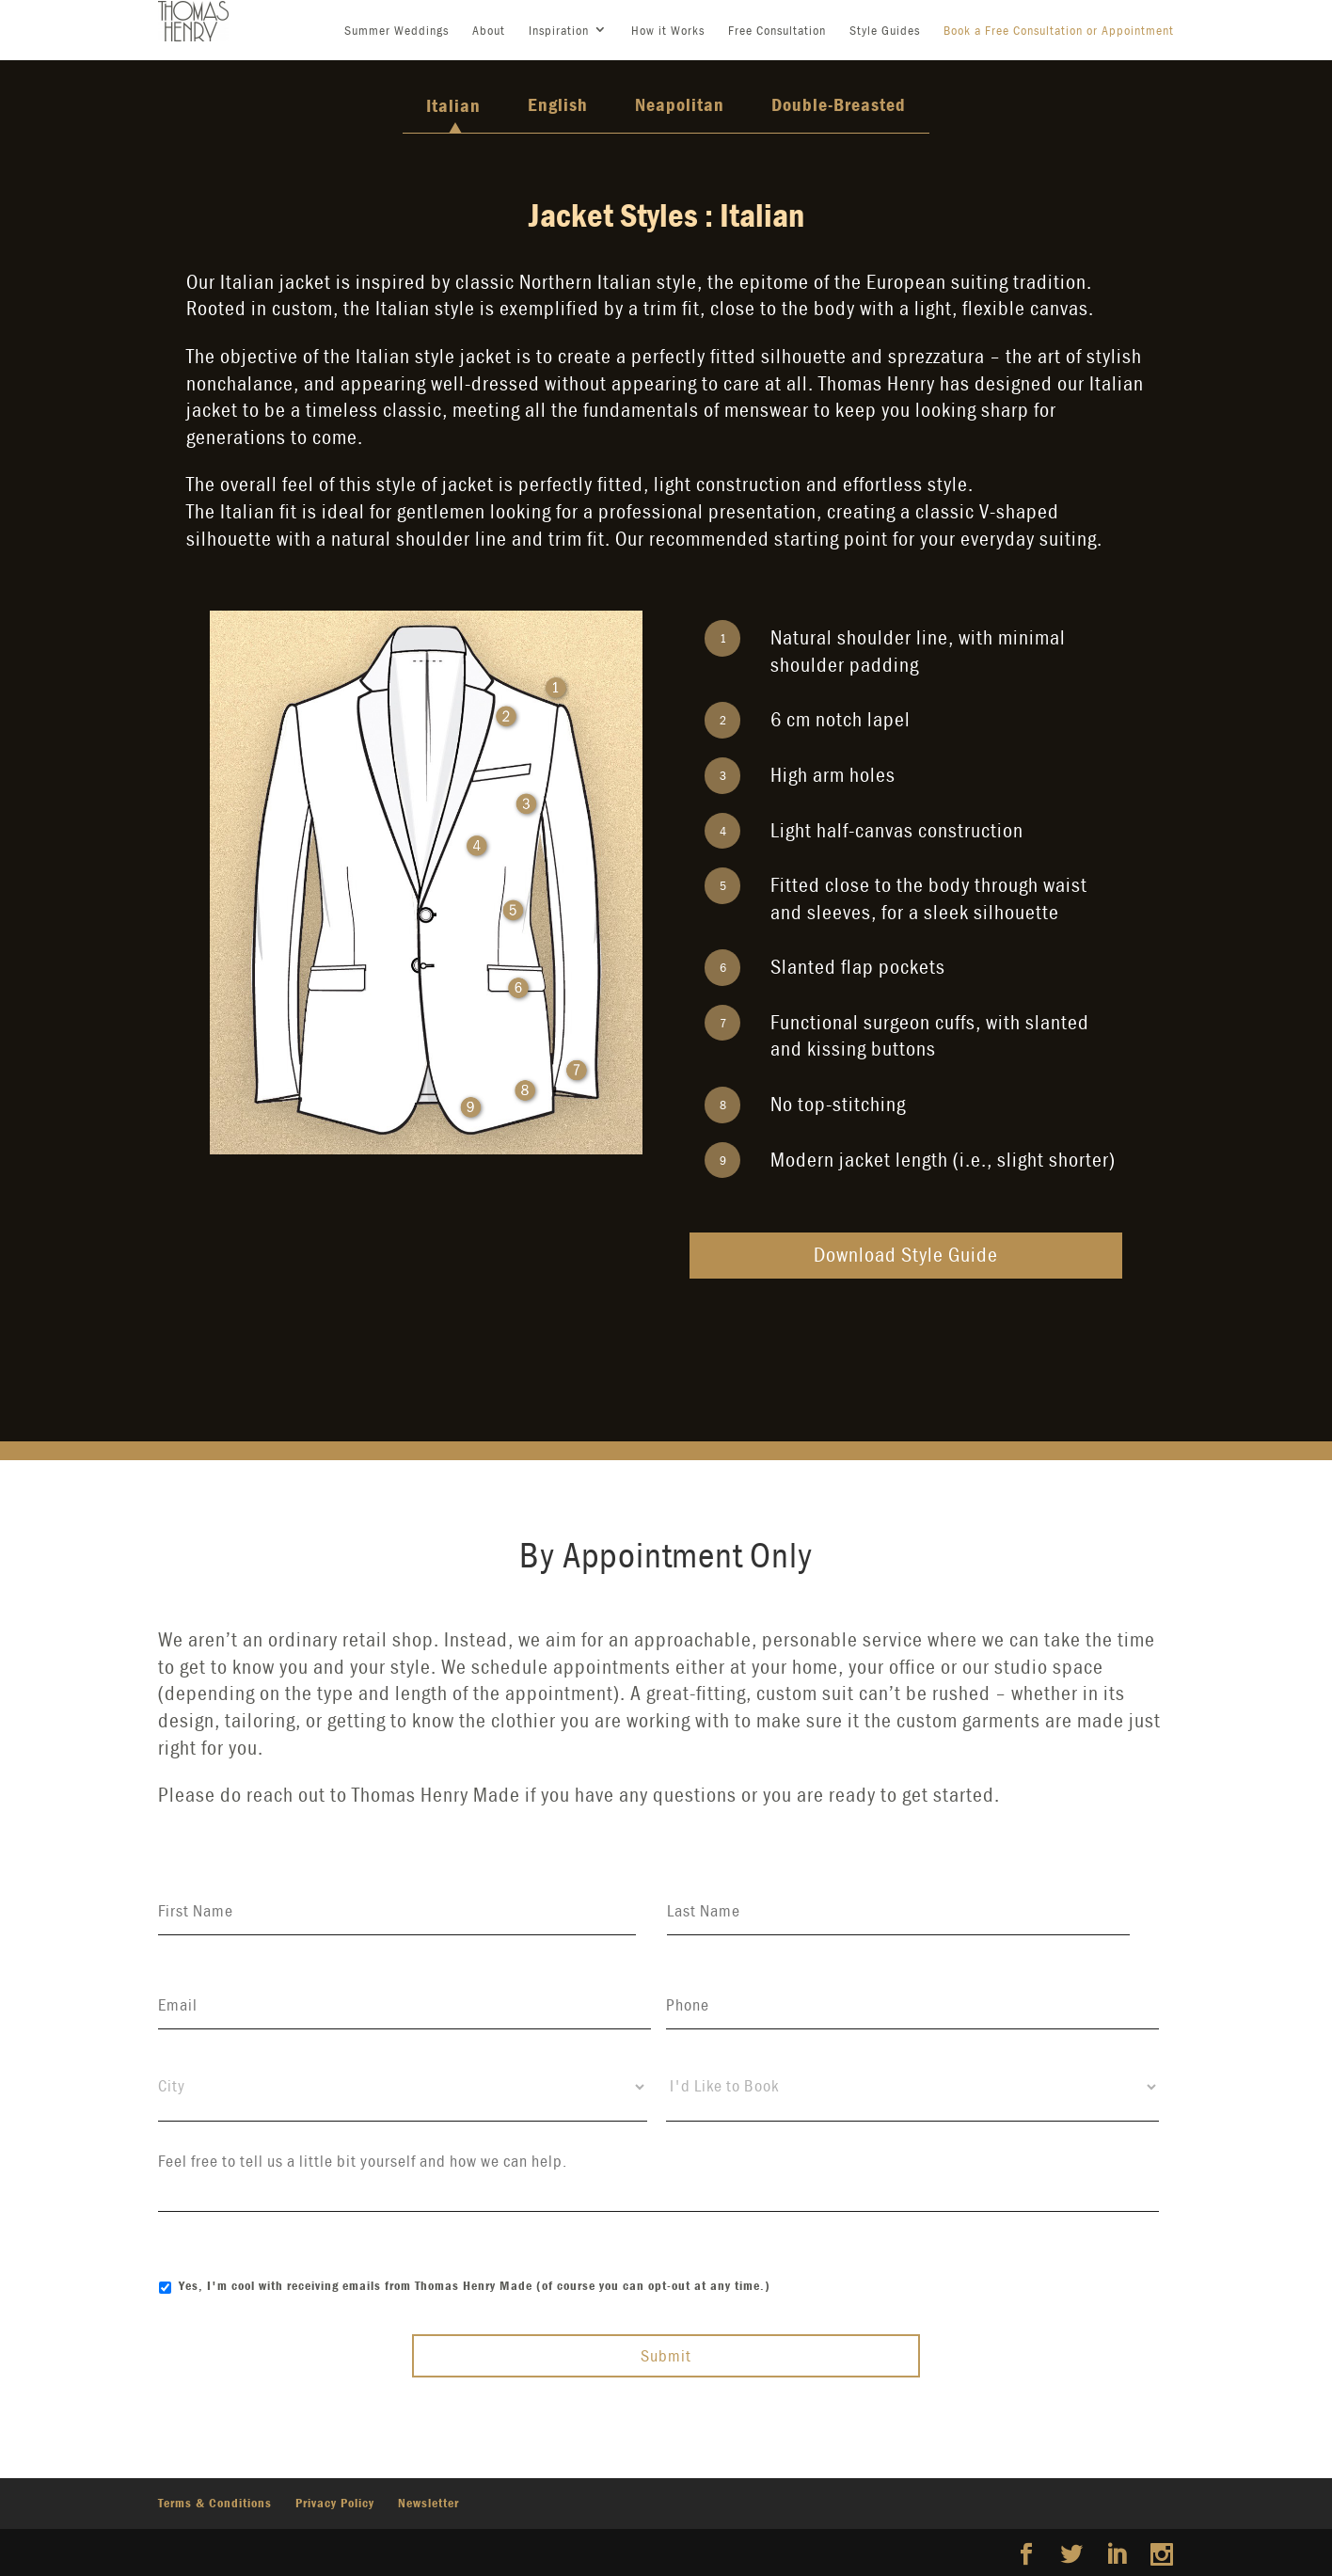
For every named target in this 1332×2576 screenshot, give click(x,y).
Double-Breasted (838, 104)
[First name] (397, 1910)
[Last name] (898, 1910)
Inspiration (559, 30)
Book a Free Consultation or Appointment (1059, 30)
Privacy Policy (334, 2502)
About (488, 30)
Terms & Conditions (215, 2502)
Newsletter (428, 2502)
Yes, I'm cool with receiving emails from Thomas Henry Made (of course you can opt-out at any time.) (474, 2285)
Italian (453, 105)
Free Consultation (777, 30)
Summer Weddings (396, 30)
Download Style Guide (906, 1254)
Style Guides (884, 30)
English (558, 104)
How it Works (668, 30)
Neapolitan (679, 104)
